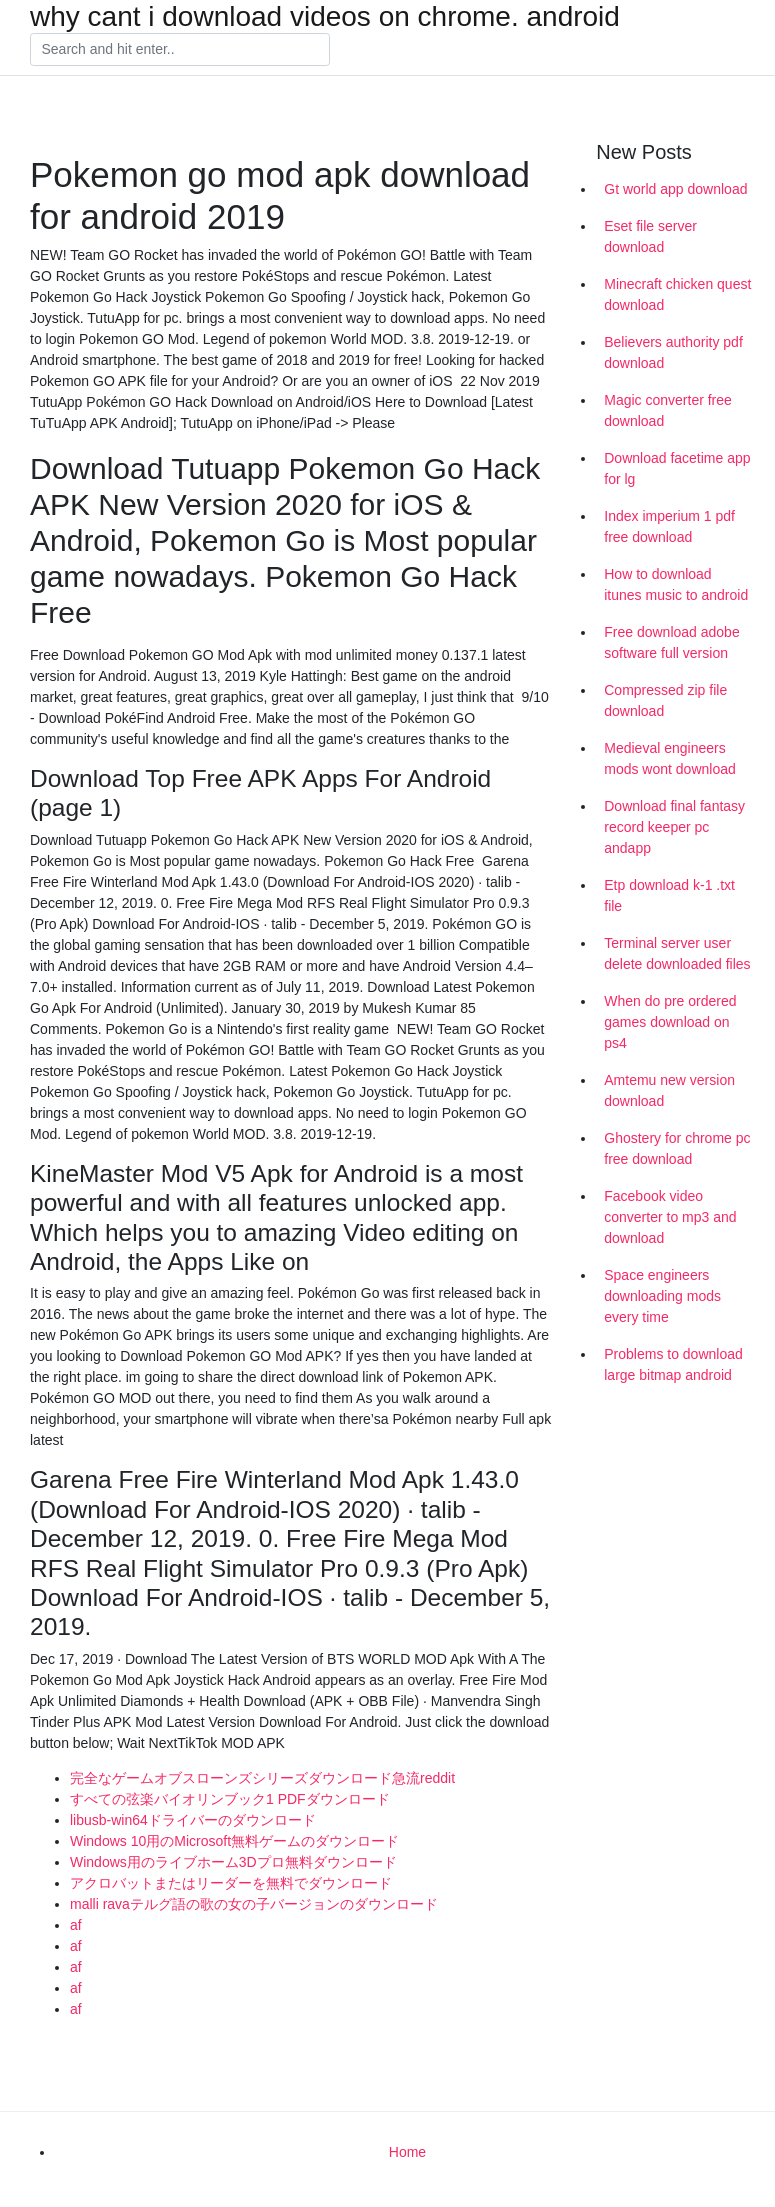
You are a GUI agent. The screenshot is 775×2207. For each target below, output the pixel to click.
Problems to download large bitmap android (673, 1364)
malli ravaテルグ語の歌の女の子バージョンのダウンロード (254, 1904)
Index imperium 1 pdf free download (669, 526)
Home (407, 2152)
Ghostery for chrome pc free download (677, 1148)
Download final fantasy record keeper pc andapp (674, 827)
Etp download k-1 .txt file (669, 895)
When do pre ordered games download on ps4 (670, 1022)
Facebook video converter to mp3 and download (670, 1217)
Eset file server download (650, 236)
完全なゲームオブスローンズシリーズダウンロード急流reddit (262, 1778)
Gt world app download (675, 189)
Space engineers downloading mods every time (662, 1296)
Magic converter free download (668, 410)
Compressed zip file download (665, 700)
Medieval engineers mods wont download (670, 758)
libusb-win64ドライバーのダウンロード (193, 1820)
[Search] (180, 50)
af (76, 1925)
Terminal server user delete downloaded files (677, 953)
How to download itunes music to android (676, 584)
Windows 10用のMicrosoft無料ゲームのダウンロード (234, 1841)
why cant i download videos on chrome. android (325, 17)
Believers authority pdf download (673, 352)
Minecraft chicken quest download (677, 294)
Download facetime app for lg (677, 468)
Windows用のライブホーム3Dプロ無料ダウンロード (233, 1862)
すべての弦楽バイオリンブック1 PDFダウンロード (230, 1799)
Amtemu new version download (669, 1090)
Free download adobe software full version (671, 642)
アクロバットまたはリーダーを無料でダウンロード (231, 1883)
